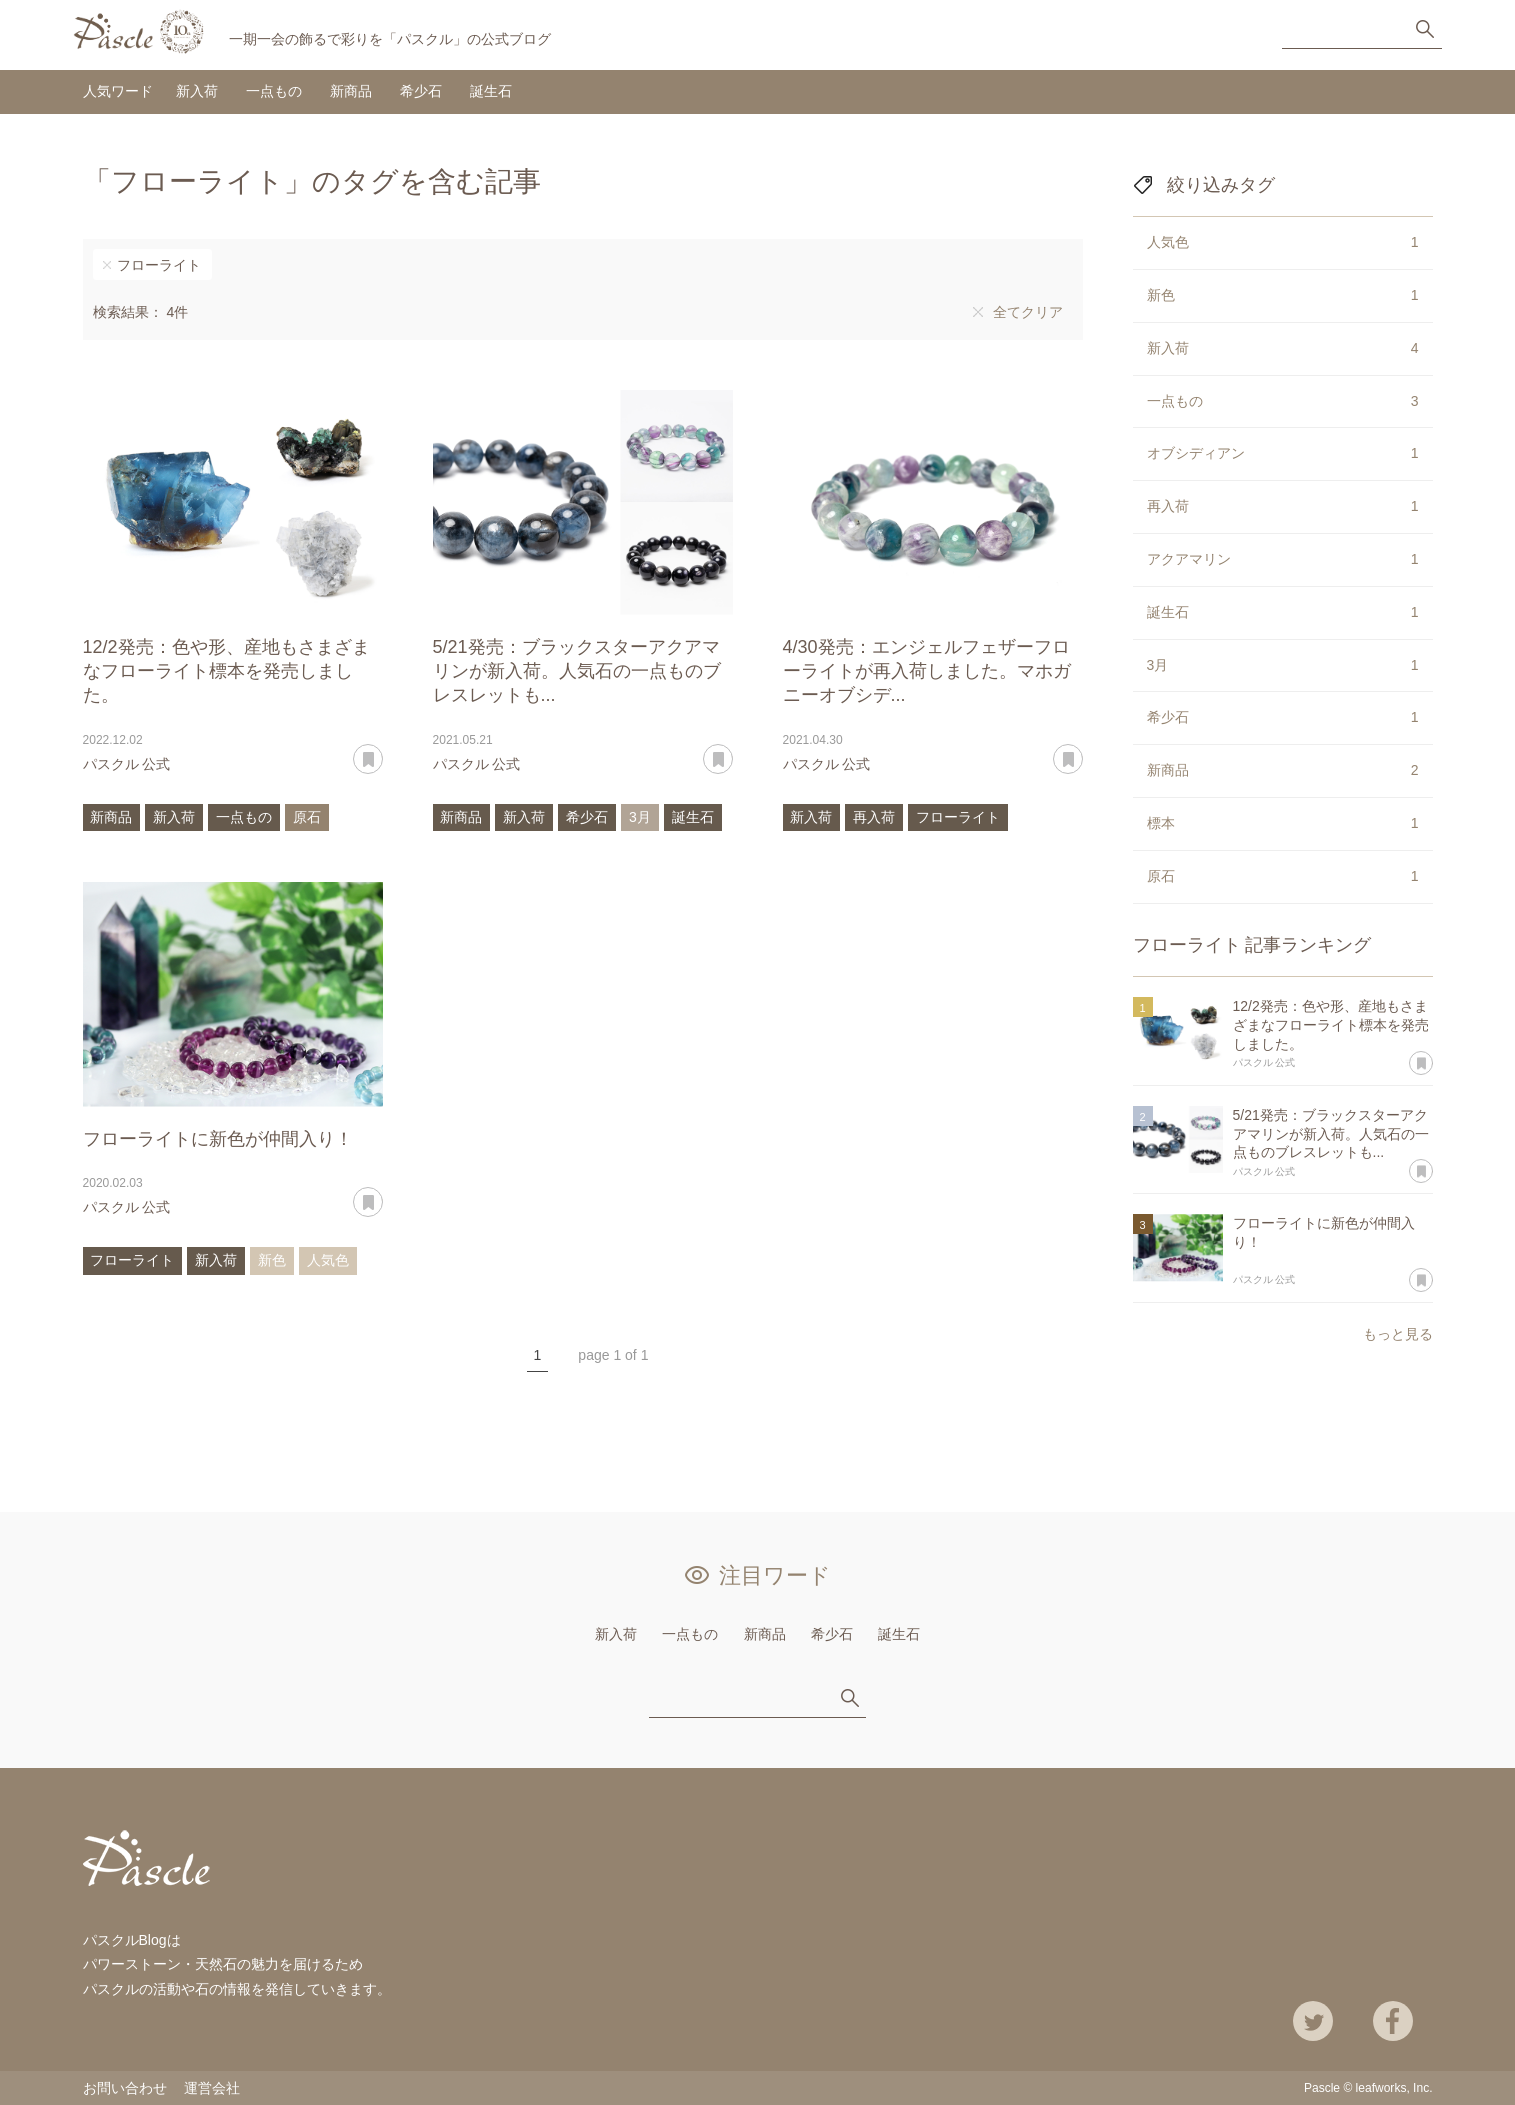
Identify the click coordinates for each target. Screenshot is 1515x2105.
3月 (640, 817)
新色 (272, 1260)
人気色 (328, 1260)
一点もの (274, 91)
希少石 (421, 91)
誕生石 (491, 91)
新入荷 (197, 91)
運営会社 (212, 2088)
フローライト (159, 265)
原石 (307, 817)
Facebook (1393, 2021)
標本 (1283, 824)
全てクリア (1028, 312)
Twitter (1313, 2021)
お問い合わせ (125, 2088)
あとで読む (382, 752)
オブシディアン (1283, 454)
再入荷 (874, 817)
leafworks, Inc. (1394, 2088)
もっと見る (1398, 1334)
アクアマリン (1283, 560)
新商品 (351, 91)
